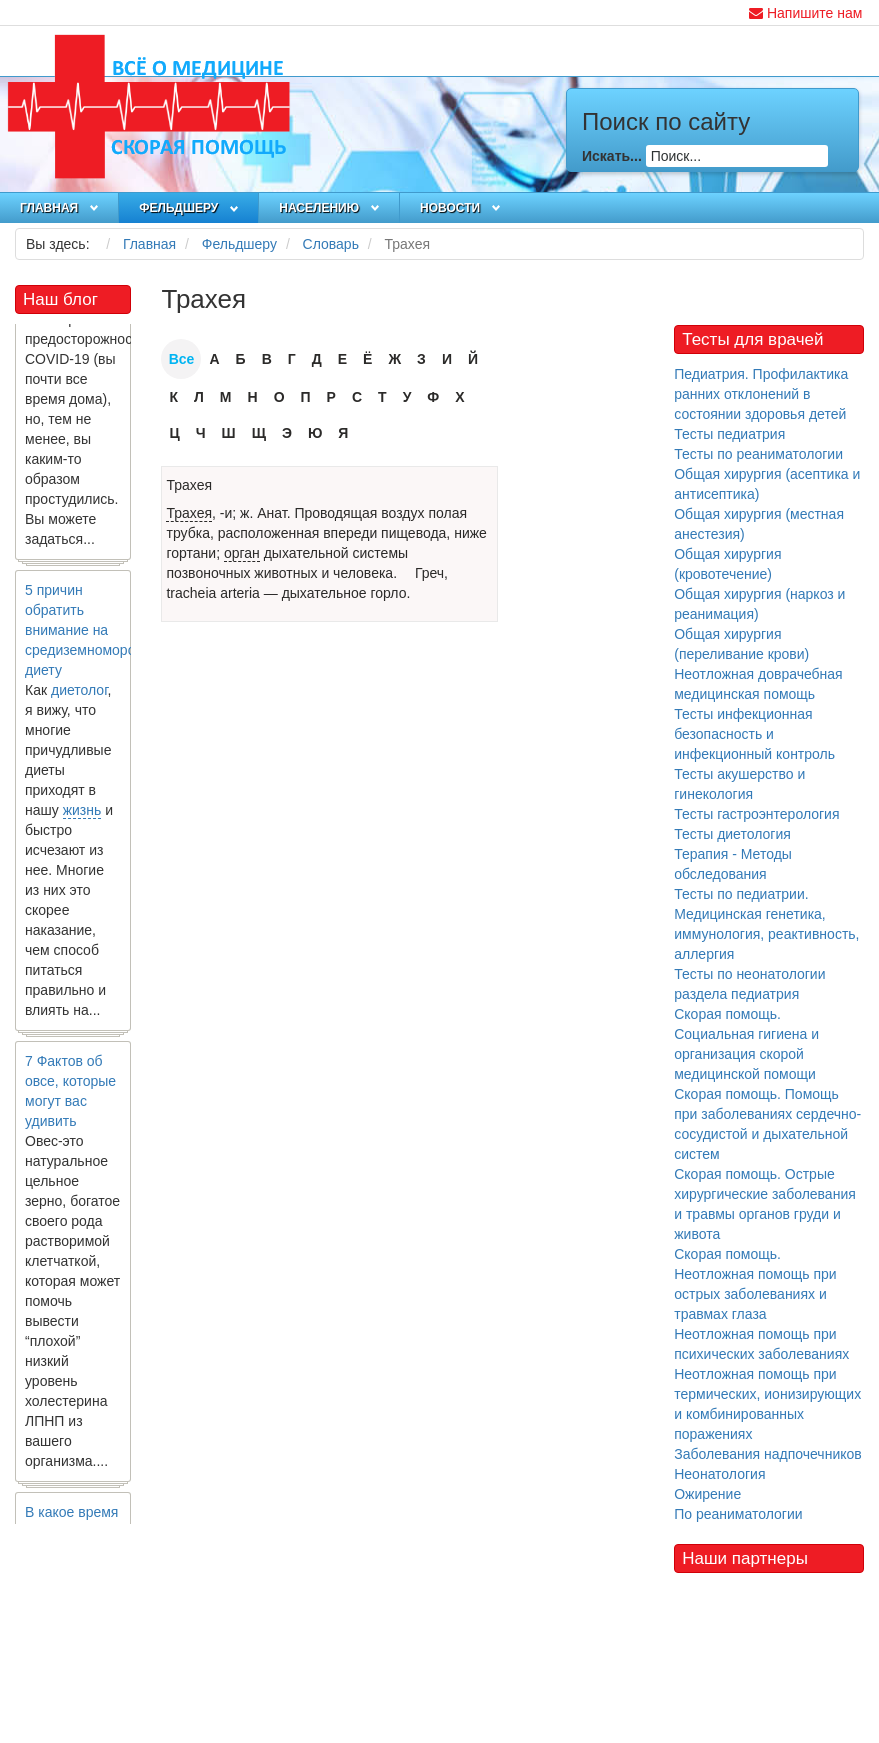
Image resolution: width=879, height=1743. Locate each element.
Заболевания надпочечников (768, 1454)
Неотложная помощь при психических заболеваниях (761, 1344)
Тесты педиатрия (729, 434)
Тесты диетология (732, 834)
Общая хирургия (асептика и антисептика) (767, 484)
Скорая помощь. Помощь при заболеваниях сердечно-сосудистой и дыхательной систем (767, 1124)
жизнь (82, 813)
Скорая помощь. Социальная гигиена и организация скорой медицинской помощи (746, 1044)
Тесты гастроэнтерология (756, 814)
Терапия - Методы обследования (733, 864)
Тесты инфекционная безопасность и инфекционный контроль (754, 734)
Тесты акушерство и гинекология (739, 784)
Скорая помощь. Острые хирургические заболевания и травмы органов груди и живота (765, 1204)
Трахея (189, 485)
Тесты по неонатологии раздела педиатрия (749, 984)
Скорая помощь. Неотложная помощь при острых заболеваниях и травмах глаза (755, 1284)
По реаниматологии (738, 1514)
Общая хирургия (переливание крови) (741, 644)
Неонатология (719, 1474)
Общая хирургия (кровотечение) (727, 564)
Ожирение (707, 1494)
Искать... (612, 156)
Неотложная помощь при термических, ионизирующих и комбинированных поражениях (767, 1404)
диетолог (79, 693)
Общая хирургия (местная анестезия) (759, 524)
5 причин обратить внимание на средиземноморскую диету (91, 633)
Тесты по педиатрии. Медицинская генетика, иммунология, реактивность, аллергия (766, 924)
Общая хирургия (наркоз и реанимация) (759, 604)
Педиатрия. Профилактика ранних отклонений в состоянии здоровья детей (761, 394)
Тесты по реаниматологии (758, 454)
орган (242, 553)
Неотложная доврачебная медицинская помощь (758, 684)
